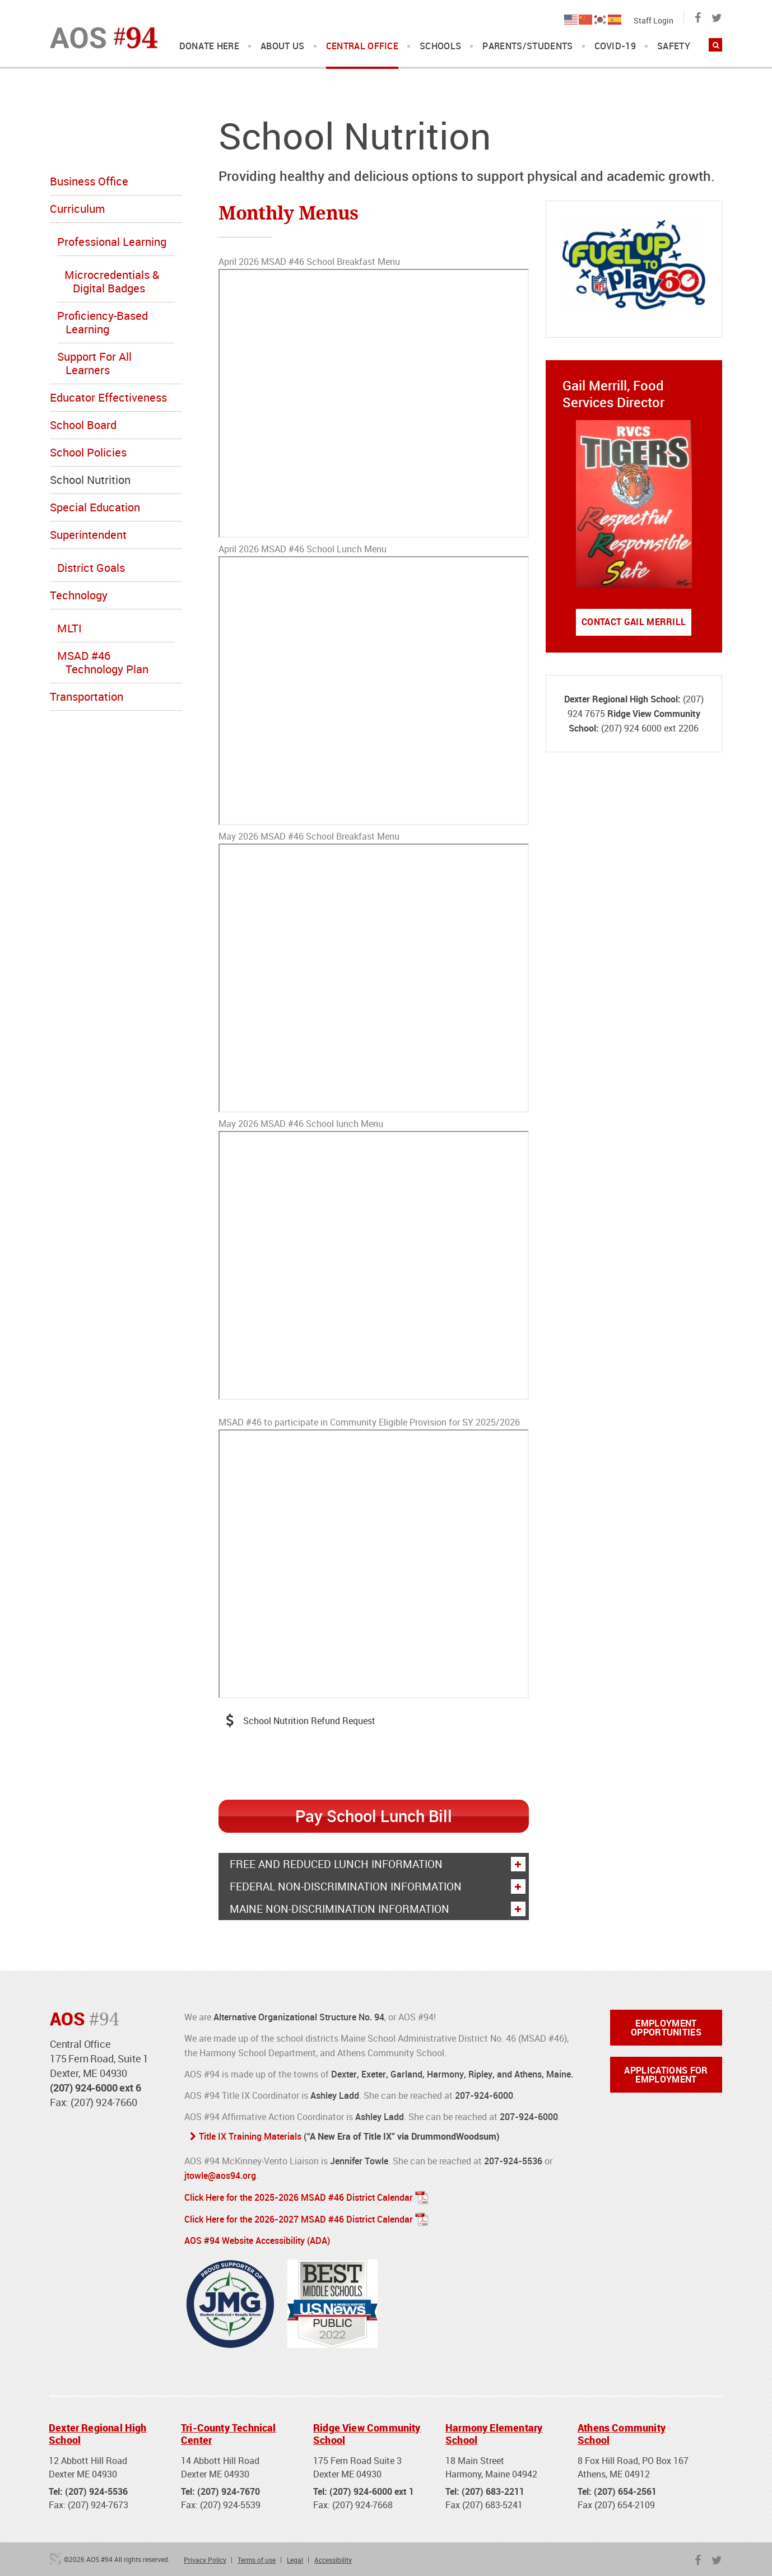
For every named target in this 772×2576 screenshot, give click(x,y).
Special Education (95, 507)
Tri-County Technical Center (228, 2431)
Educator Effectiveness (108, 397)
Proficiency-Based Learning (102, 322)
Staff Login (653, 20)
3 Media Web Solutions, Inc (55, 2555)
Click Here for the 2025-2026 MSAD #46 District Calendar (298, 2196)
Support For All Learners (94, 363)
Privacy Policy (205, 2556)
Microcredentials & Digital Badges (111, 281)
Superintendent (88, 534)
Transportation (86, 696)
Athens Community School (622, 2431)
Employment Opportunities (666, 2027)
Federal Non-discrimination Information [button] (377, 1886)
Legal (295, 2556)
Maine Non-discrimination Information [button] (377, 1908)
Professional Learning (111, 241)
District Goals (91, 567)
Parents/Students (527, 46)
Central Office (362, 46)
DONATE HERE (209, 46)
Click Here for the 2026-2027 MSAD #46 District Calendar (298, 2217)
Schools (440, 46)
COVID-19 (615, 46)
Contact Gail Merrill (634, 622)
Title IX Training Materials (250, 2136)
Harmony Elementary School (493, 2431)
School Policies (88, 452)
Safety (673, 46)
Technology (79, 595)
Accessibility (333, 2556)
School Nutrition (90, 479)
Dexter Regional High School (98, 2431)
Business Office (89, 181)
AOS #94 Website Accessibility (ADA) (257, 2238)
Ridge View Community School (367, 2431)
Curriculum (77, 208)
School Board (83, 424)
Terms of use (257, 2556)
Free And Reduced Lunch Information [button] (377, 1863)
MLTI (69, 628)
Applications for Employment (666, 2074)
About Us (283, 46)
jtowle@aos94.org (220, 2174)
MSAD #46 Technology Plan (102, 662)
